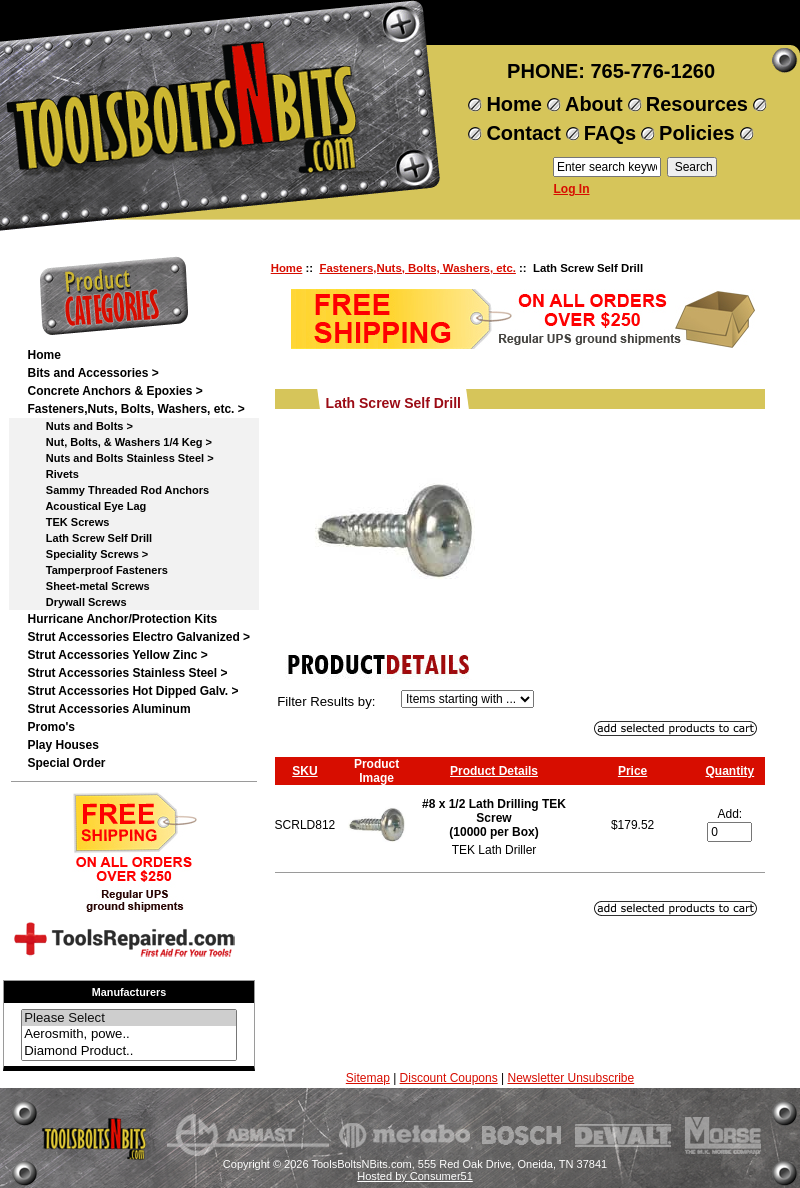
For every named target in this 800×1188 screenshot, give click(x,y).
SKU (304, 771)
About (594, 104)
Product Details (494, 771)
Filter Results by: (326, 701)
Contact (523, 133)
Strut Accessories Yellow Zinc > (117, 655)
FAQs (610, 133)
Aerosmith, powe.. (129, 1034)
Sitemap (368, 1078)
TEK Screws (68, 522)
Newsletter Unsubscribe (570, 1078)
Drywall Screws (76, 602)
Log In (572, 189)
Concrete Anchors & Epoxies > (114, 391)
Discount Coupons (449, 1078)
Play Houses (62, 745)
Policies (697, 133)
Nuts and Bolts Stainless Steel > (120, 458)
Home (514, 104)
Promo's (51, 727)
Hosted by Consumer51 (415, 1176)
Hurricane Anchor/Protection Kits (122, 619)
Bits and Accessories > (92, 373)
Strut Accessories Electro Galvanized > (138, 637)
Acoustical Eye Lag (86, 506)
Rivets (52, 474)
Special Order (66, 763)
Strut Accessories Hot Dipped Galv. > (132, 691)
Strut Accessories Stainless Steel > (127, 673)
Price (632, 771)
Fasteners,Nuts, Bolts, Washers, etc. (417, 268)
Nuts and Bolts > (79, 426)
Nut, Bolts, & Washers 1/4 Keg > (119, 442)
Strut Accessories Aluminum (108, 709)
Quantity (730, 771)
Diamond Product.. (129, 1051)
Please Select (129, 1018)
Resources (697, 104)
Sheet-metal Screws (88, 586)
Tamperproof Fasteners (97, 570)
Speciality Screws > (87, 554)
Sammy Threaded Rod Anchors (118, 490)
